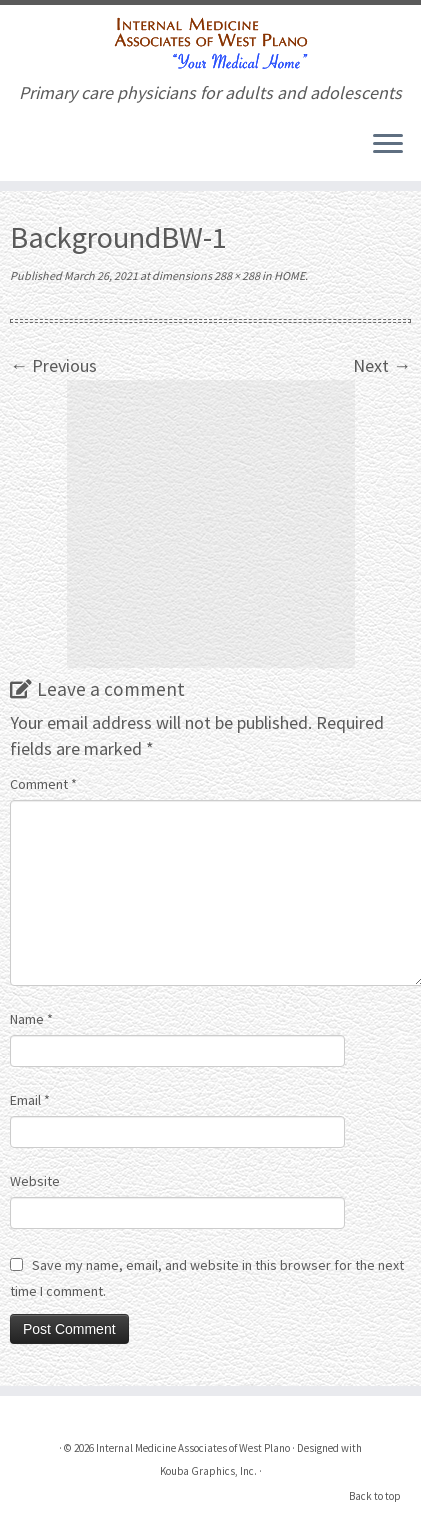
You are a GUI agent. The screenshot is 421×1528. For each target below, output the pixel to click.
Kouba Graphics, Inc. (208, 1471)
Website (35, 1181)
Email (30, 1100)
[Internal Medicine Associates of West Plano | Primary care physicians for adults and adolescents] (210, 44)
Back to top (375, 1496)
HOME (288, 275)
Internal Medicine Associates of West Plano (193, 1448)
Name (31, 1019)
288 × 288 (236, 275)
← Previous (53, 365)
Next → (382, 365)
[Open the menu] (388, 145)
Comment (43, 784)
